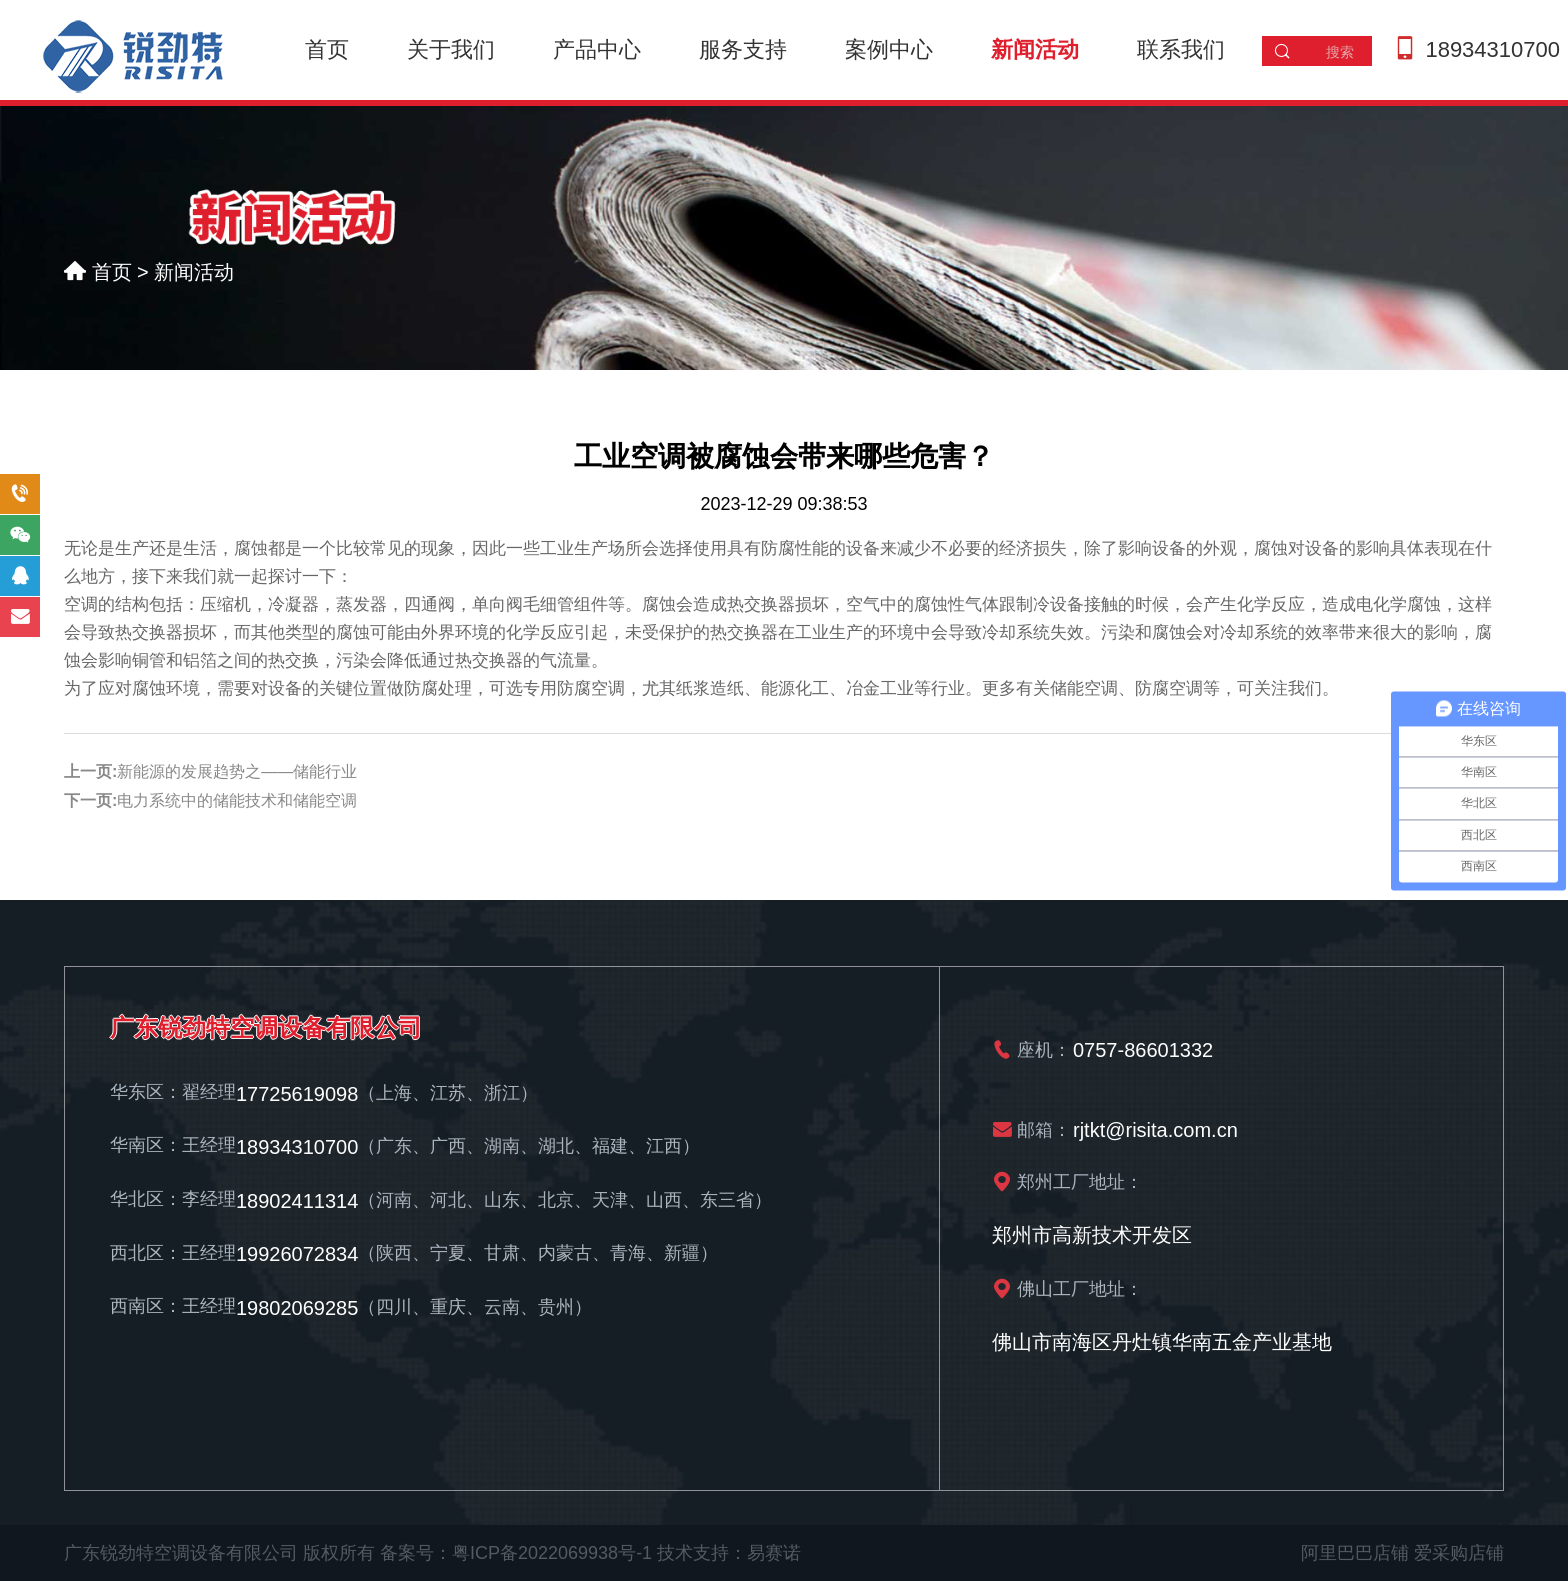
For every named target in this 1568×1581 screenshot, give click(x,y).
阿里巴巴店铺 (1355, 1553)
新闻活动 (1035, 49)
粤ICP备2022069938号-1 (552, 1553)
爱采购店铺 (1459, 1553)
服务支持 (743, 49)
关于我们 (451, 49)
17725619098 (297, 1093)
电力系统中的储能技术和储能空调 (237, 800)
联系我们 (1181, 49)
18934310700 (1492, 49)
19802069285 (297, 1308)
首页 (327, 49)
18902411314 (297, 1201)
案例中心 (889, 49)
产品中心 (597, 49)
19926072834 (297, 1254)
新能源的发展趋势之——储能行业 (237, 771)
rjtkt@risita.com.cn (1155, 1129)
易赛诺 (774, 1553)
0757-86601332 (1143, 1049)
